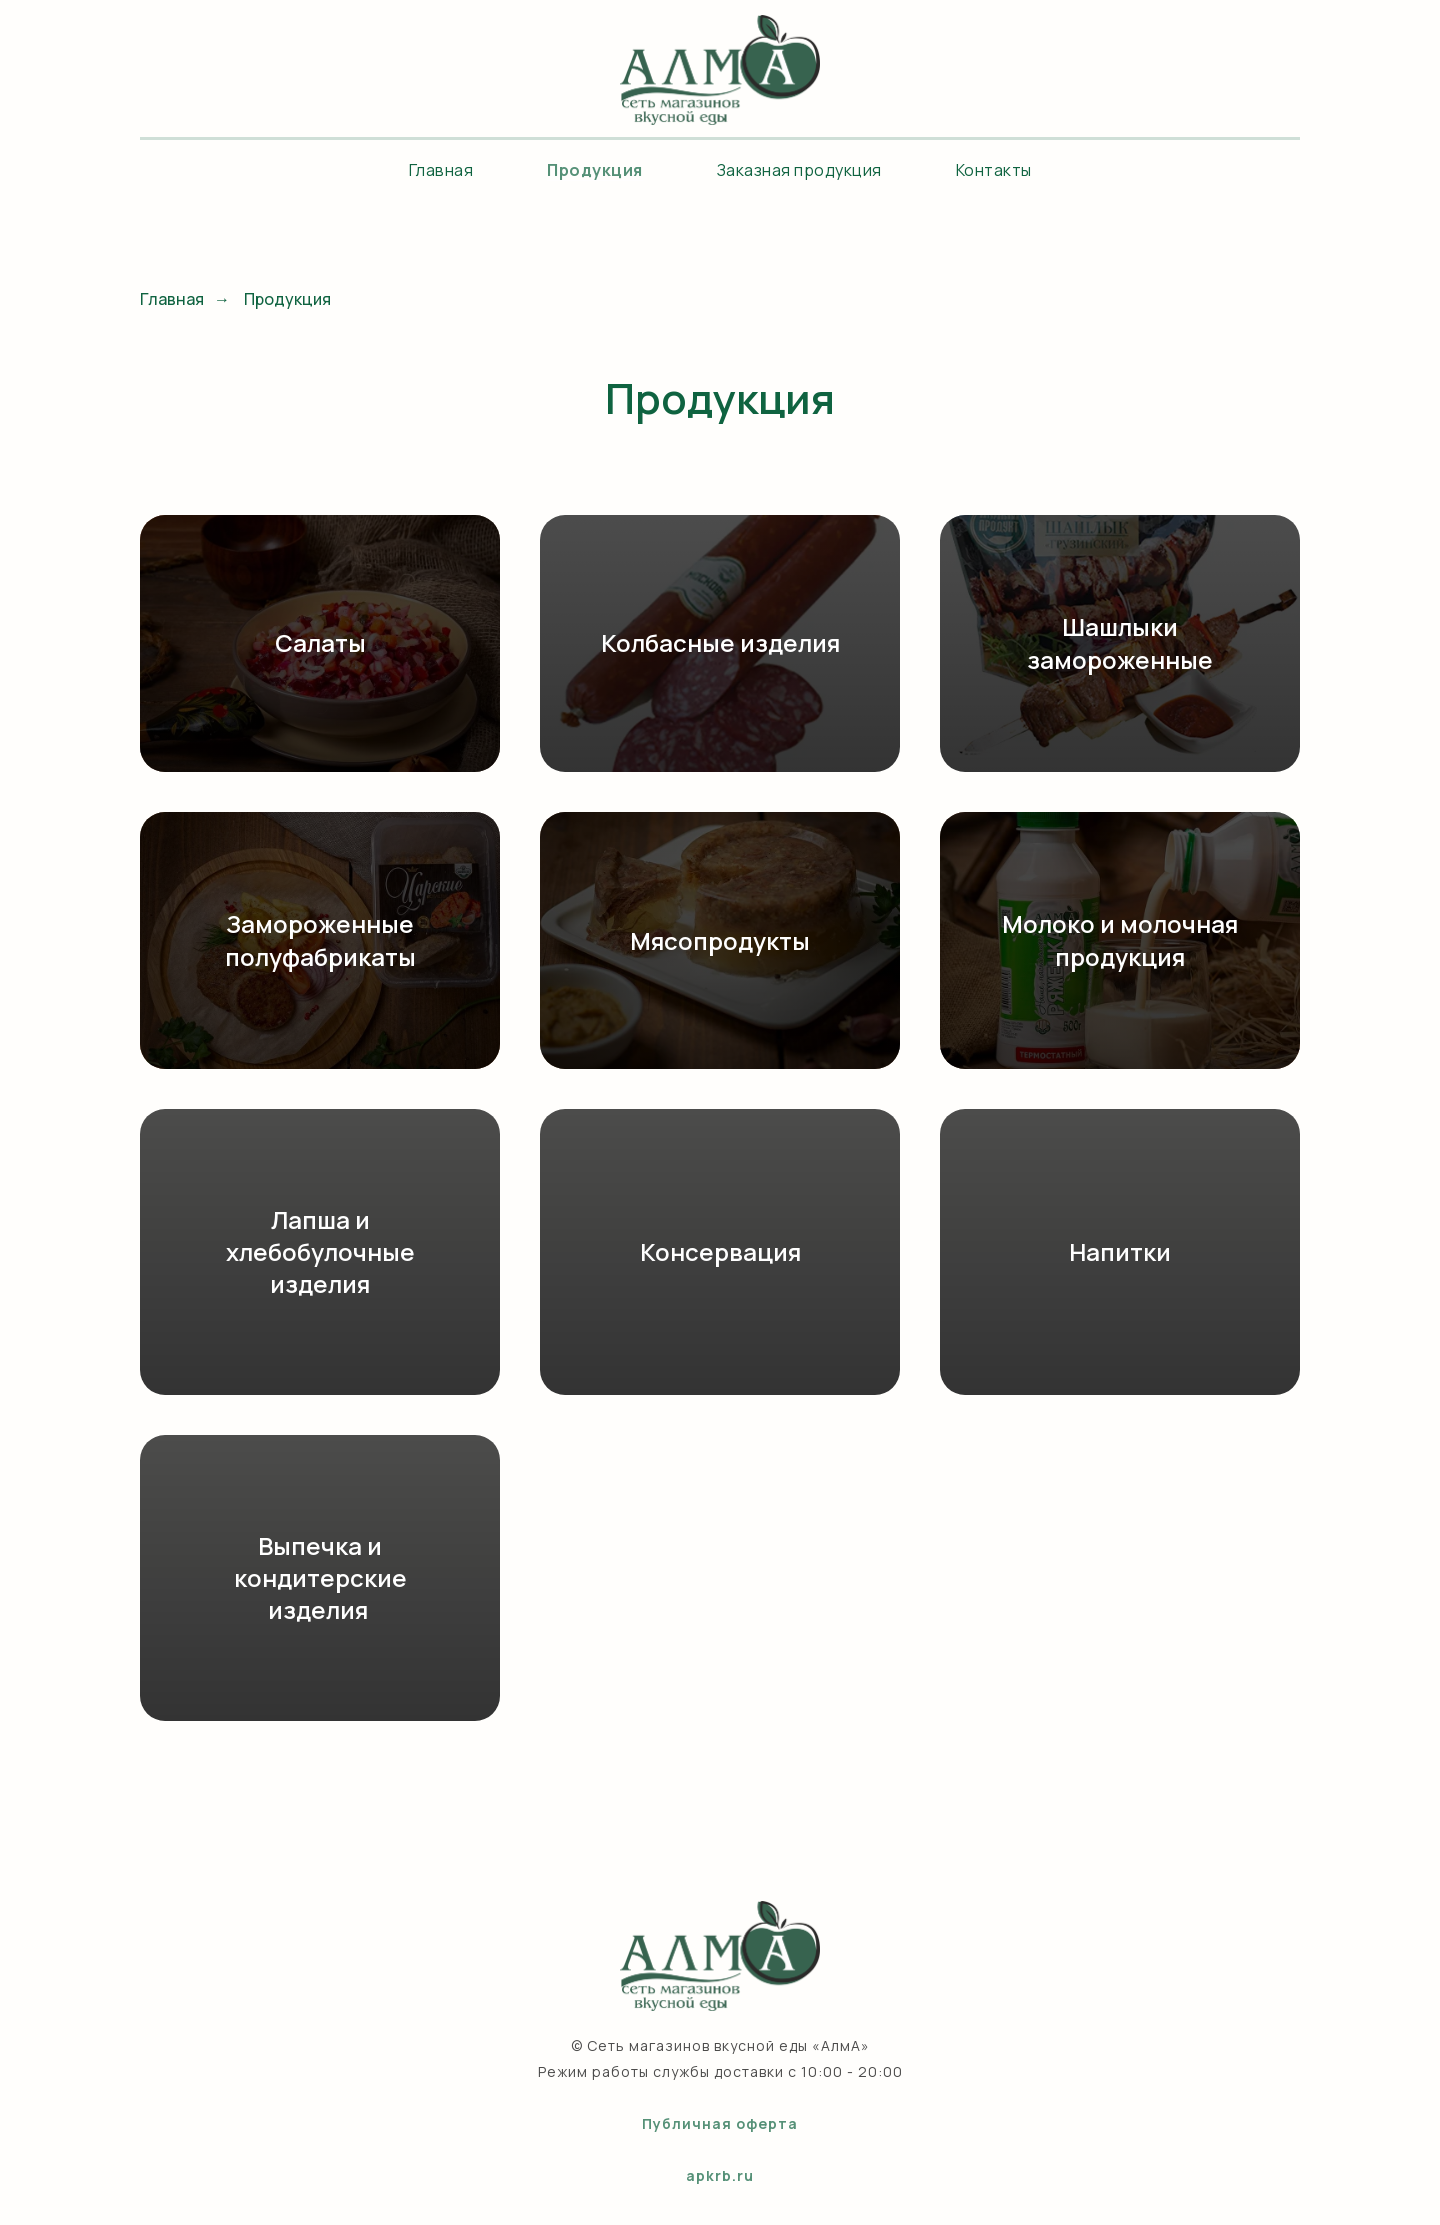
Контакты (994, 170)
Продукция (595, 170)
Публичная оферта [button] (720, 2123)
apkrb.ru (720, 2175)
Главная (441, 170)
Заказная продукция (799, 170)
